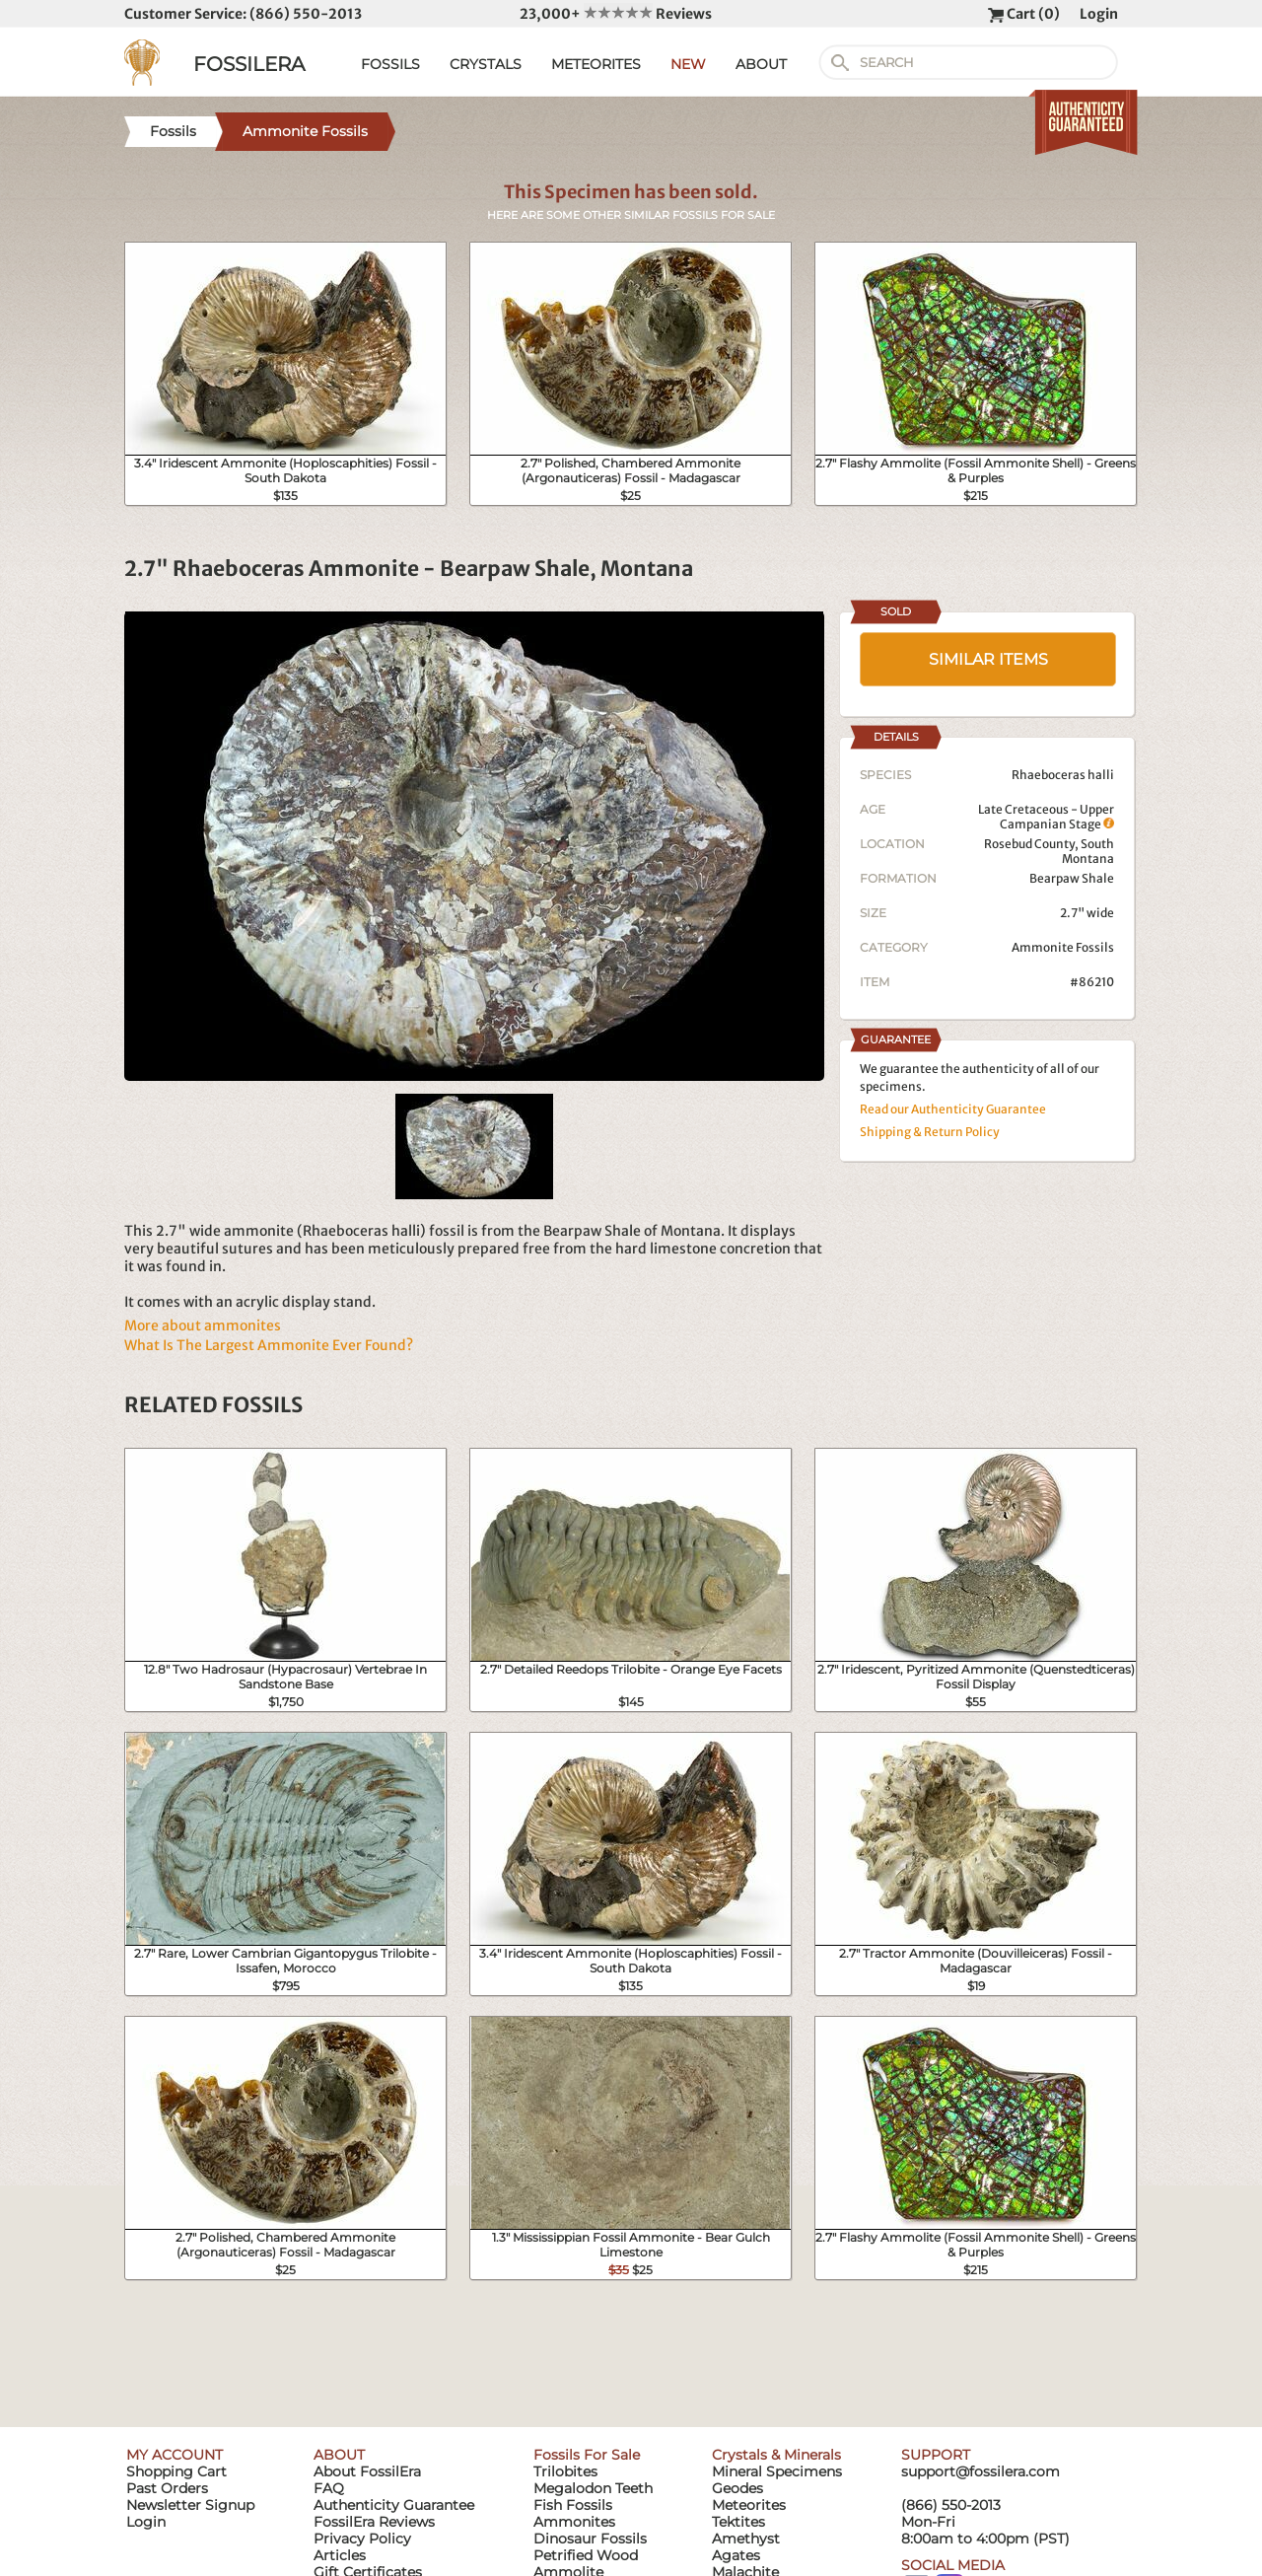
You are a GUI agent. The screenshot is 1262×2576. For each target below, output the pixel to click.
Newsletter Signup (190, 2505)
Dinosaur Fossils (590, 2538)
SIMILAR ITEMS (988, 659)
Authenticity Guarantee (394, 2505)
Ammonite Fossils (1063, 947)
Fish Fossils (572, 2505)
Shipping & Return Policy (930, 1131)
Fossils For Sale (586, 2455)
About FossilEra (367, 2471)
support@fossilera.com (980, 2471)
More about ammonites (202, 1325)
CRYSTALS (486, 64)
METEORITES (596, 64)
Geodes (737, 2488)
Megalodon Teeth (593, 2488)
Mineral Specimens (777, 2471)
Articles (340, 2555)
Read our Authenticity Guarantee (953, 1109)
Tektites (738, 2522)
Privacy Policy (362, 2538)
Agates (736, 2555)
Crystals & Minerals (776, 2455)
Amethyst (746, 2538)
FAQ (329, 2488)
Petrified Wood (585, 2555)
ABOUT (761, 64)
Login (1099, 14)
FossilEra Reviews (374, 2522)
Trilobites (565, 2471)
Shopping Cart (176, 2471)
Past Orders (167, 2488)
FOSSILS (390, 64)
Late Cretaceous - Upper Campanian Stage (1046, 816)
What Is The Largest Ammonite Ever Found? (268, 1345)
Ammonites (574, 2522)
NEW (688, 64)
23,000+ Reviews (616, 14)
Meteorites (749, 2505)
